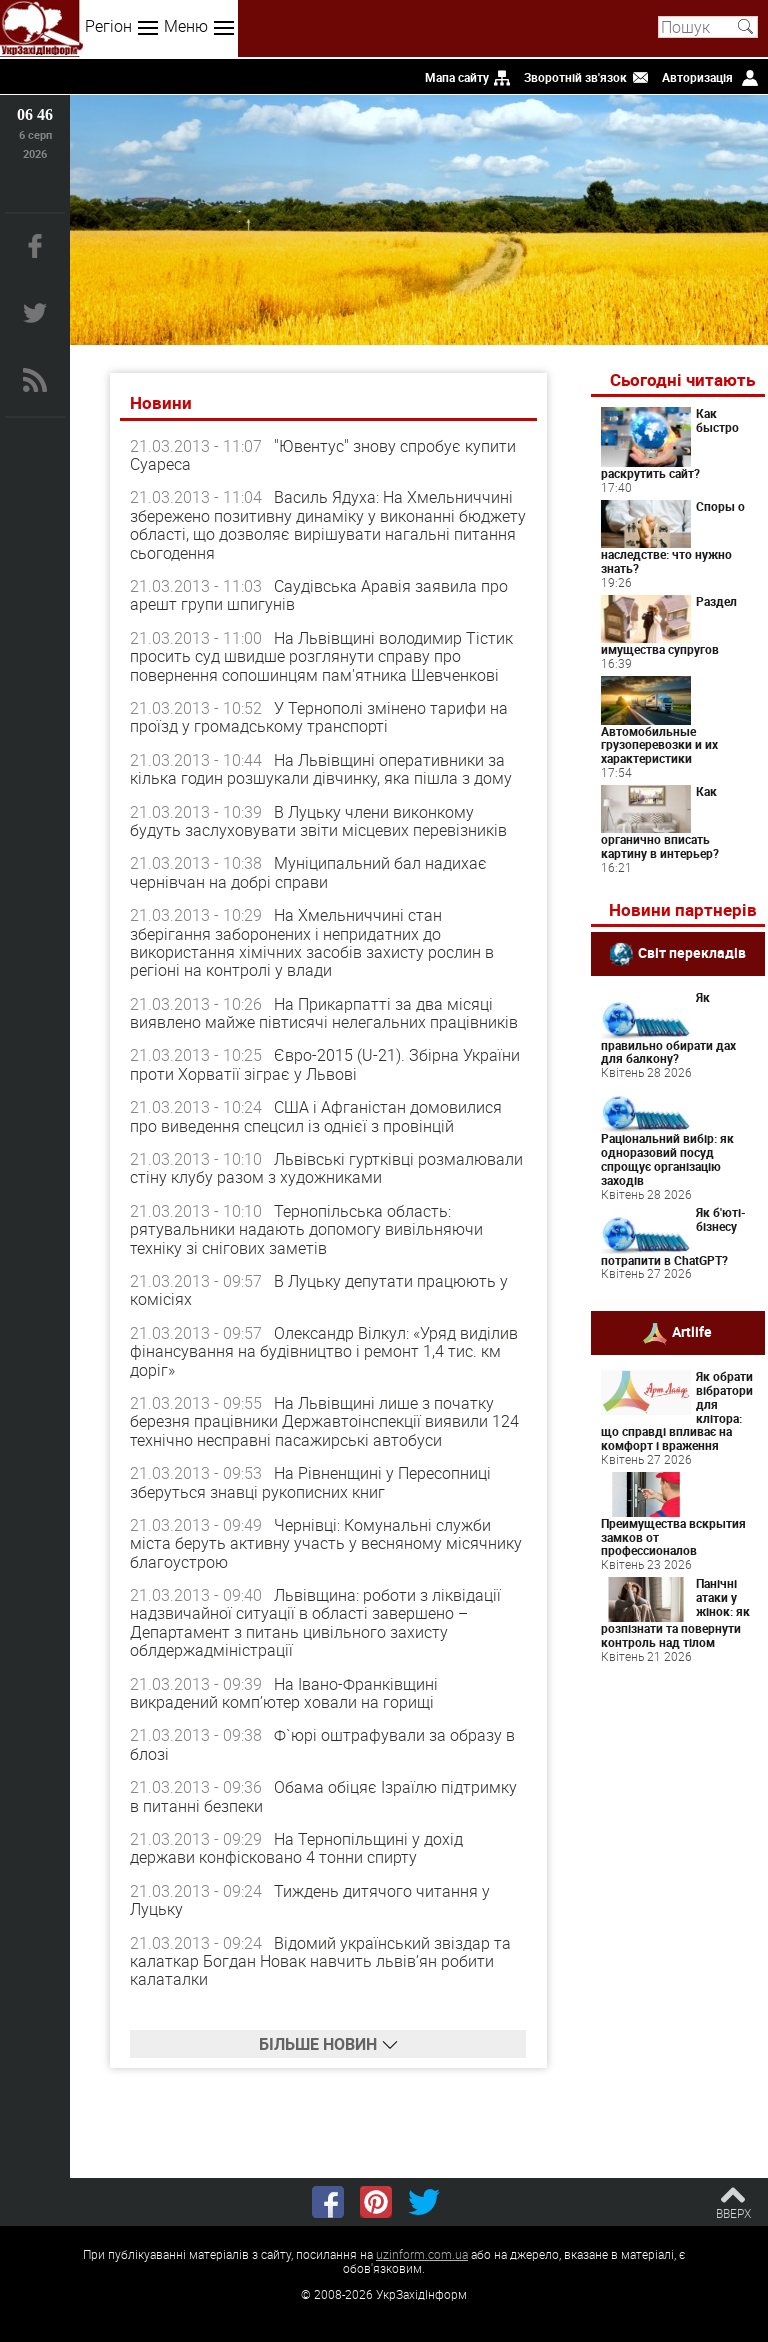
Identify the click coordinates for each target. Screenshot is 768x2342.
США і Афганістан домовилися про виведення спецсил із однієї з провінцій (316, 1116)
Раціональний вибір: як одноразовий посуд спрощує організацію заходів (667, 1158)
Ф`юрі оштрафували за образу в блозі (322, 1744)
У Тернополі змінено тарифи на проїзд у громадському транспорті (319, 717)
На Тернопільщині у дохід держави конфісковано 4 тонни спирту (296, 1848)
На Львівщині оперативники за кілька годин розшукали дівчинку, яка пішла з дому (321, 769)
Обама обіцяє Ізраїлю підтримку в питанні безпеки (323, 1796)
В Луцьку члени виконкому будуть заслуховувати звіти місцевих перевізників (318, 821)
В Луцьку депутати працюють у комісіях (319, 1290)
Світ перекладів (692, 952)
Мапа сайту (457, 77)
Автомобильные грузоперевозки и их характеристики (659, 745)
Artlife (692, 1331)
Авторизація (697, 77)
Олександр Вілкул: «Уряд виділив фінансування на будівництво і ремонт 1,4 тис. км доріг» (324, 1351)
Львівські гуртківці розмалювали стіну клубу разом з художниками (326, 1168)
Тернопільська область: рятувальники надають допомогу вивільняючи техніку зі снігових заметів (306, 1229)
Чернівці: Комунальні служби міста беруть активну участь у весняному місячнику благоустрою (326, 1543)
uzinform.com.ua (422, 2254)
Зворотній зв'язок (575, 77)
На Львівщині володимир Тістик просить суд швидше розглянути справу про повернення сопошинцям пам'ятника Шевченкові (321, 656)
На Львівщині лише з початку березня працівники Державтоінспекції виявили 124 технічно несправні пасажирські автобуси (324, 1421)
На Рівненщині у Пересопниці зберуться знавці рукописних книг (310, 1482)
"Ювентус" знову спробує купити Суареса (323, 455)
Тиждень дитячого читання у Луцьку (310, 1900)
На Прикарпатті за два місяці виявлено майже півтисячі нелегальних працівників (324, 1013)
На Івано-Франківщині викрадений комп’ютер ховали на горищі (284, 1693)
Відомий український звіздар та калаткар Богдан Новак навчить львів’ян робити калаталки (320, 1961)
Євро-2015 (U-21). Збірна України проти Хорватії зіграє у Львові (325, 1064)
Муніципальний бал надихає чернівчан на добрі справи (308, 872)
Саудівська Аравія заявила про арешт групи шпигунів (319, 595)
